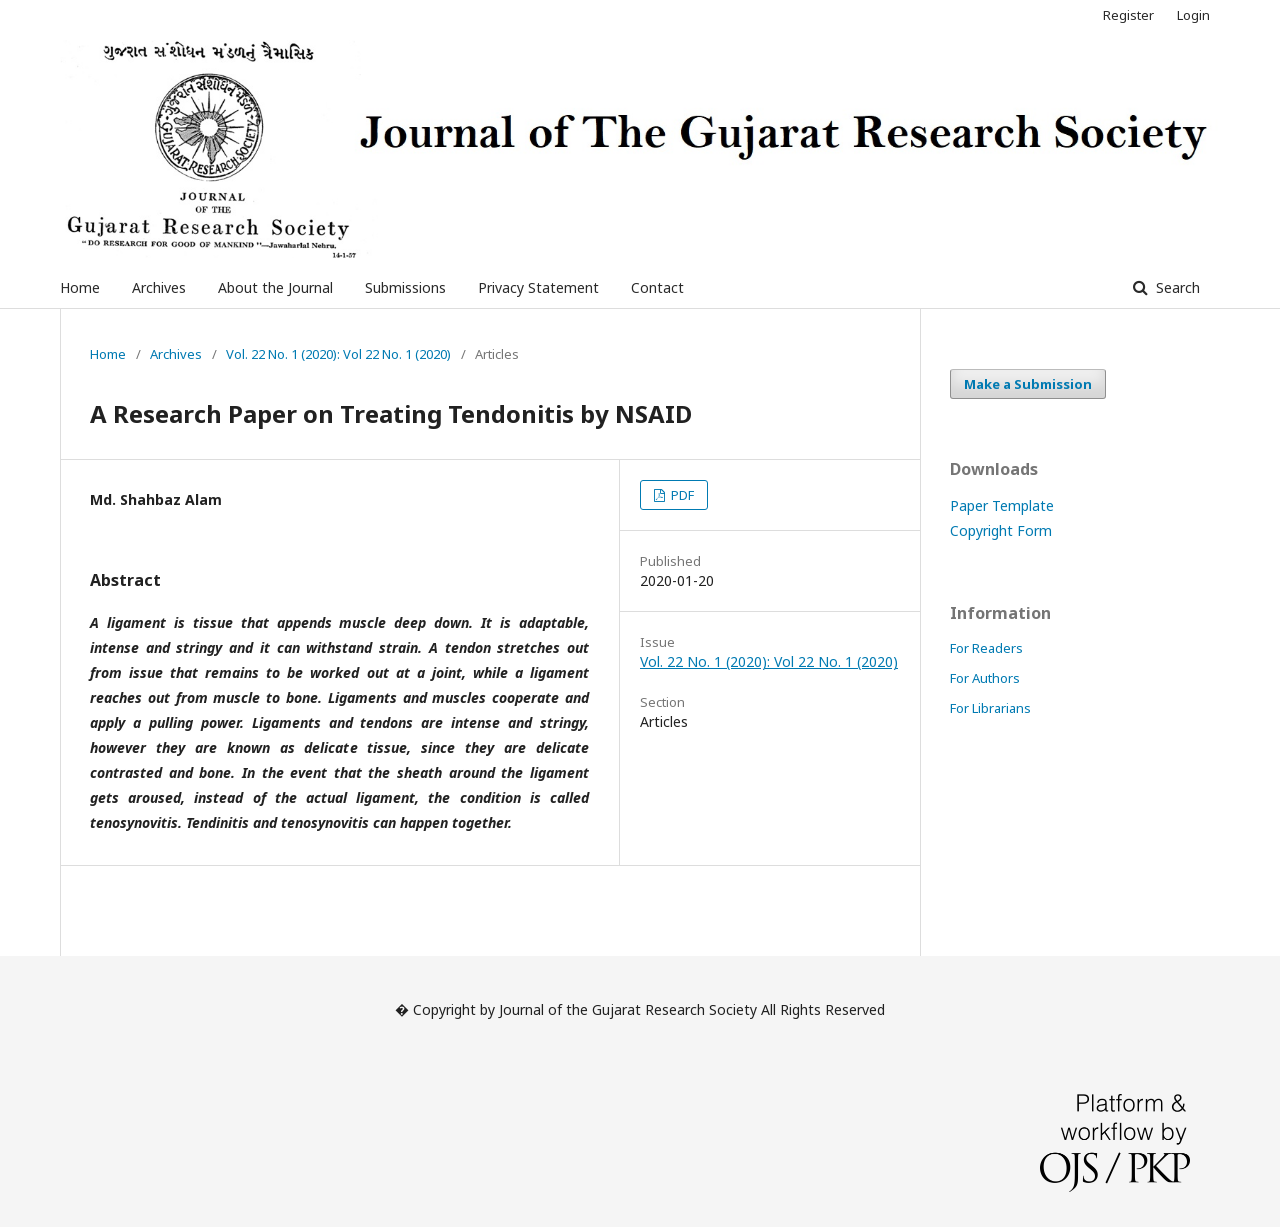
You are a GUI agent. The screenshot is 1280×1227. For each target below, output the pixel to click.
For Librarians (990, 708)
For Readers (986, 648)
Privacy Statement (538, 287)
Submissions (405, 287)
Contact (657, 287)
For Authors (985, 678)
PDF (681, 495)
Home (80, 287)
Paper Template (1002, 505)
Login (1193, 15)
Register (1128, 15)
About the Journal (275, 287)
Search (1176, 287)
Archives (159, 287)
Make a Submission (1028, 384)
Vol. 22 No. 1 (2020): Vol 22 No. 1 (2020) (338, 354)
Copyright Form (1001, 530)
